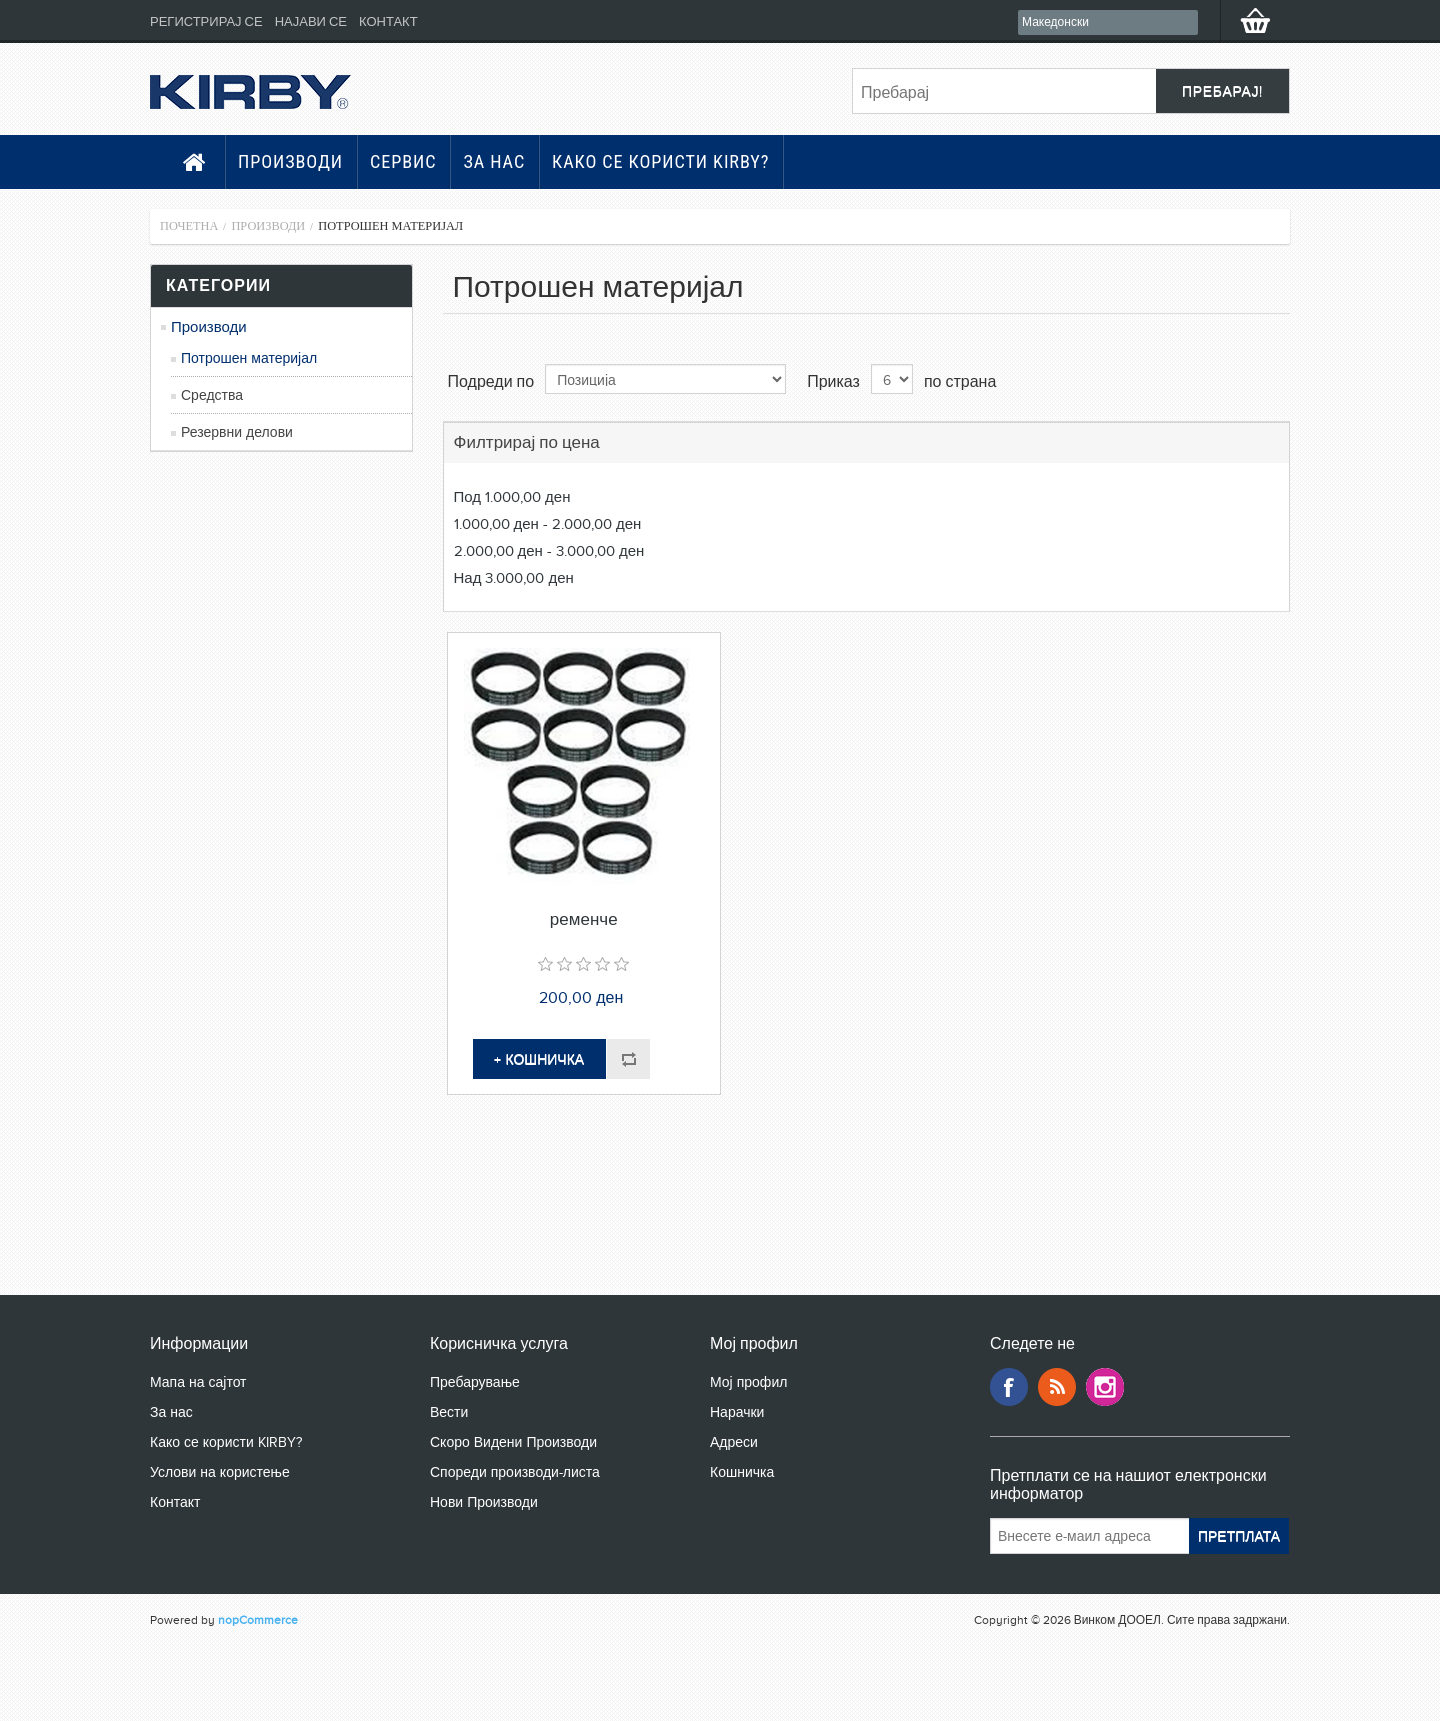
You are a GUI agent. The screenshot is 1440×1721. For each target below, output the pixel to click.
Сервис (403, 161)
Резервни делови (237, 432)
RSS (1057, 1387)
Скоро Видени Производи (513, 1442)
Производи (290, 161)
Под (512, 497)
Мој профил (748, 1382)
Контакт (388, 21)
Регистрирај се (206, 21)
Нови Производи (484, 1502)
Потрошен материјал (249, 358)
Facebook (1009, 1387)
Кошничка (742, 1472)
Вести (449, 1412)
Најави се (311, 21)
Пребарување (475, 1382)
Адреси (734, 1442)
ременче (584, 919)
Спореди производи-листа (515, 1472)
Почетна (189, 226)
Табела (1237, 380)
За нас (494, 161)
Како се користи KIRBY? (660, 161)
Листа (1273, 380)
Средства (212, 395)
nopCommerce (258, 1620)
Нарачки (737, 1412)
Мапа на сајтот (198, 1382)
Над (514, 578)
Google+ (1105, 1387)
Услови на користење (220, 1472)
